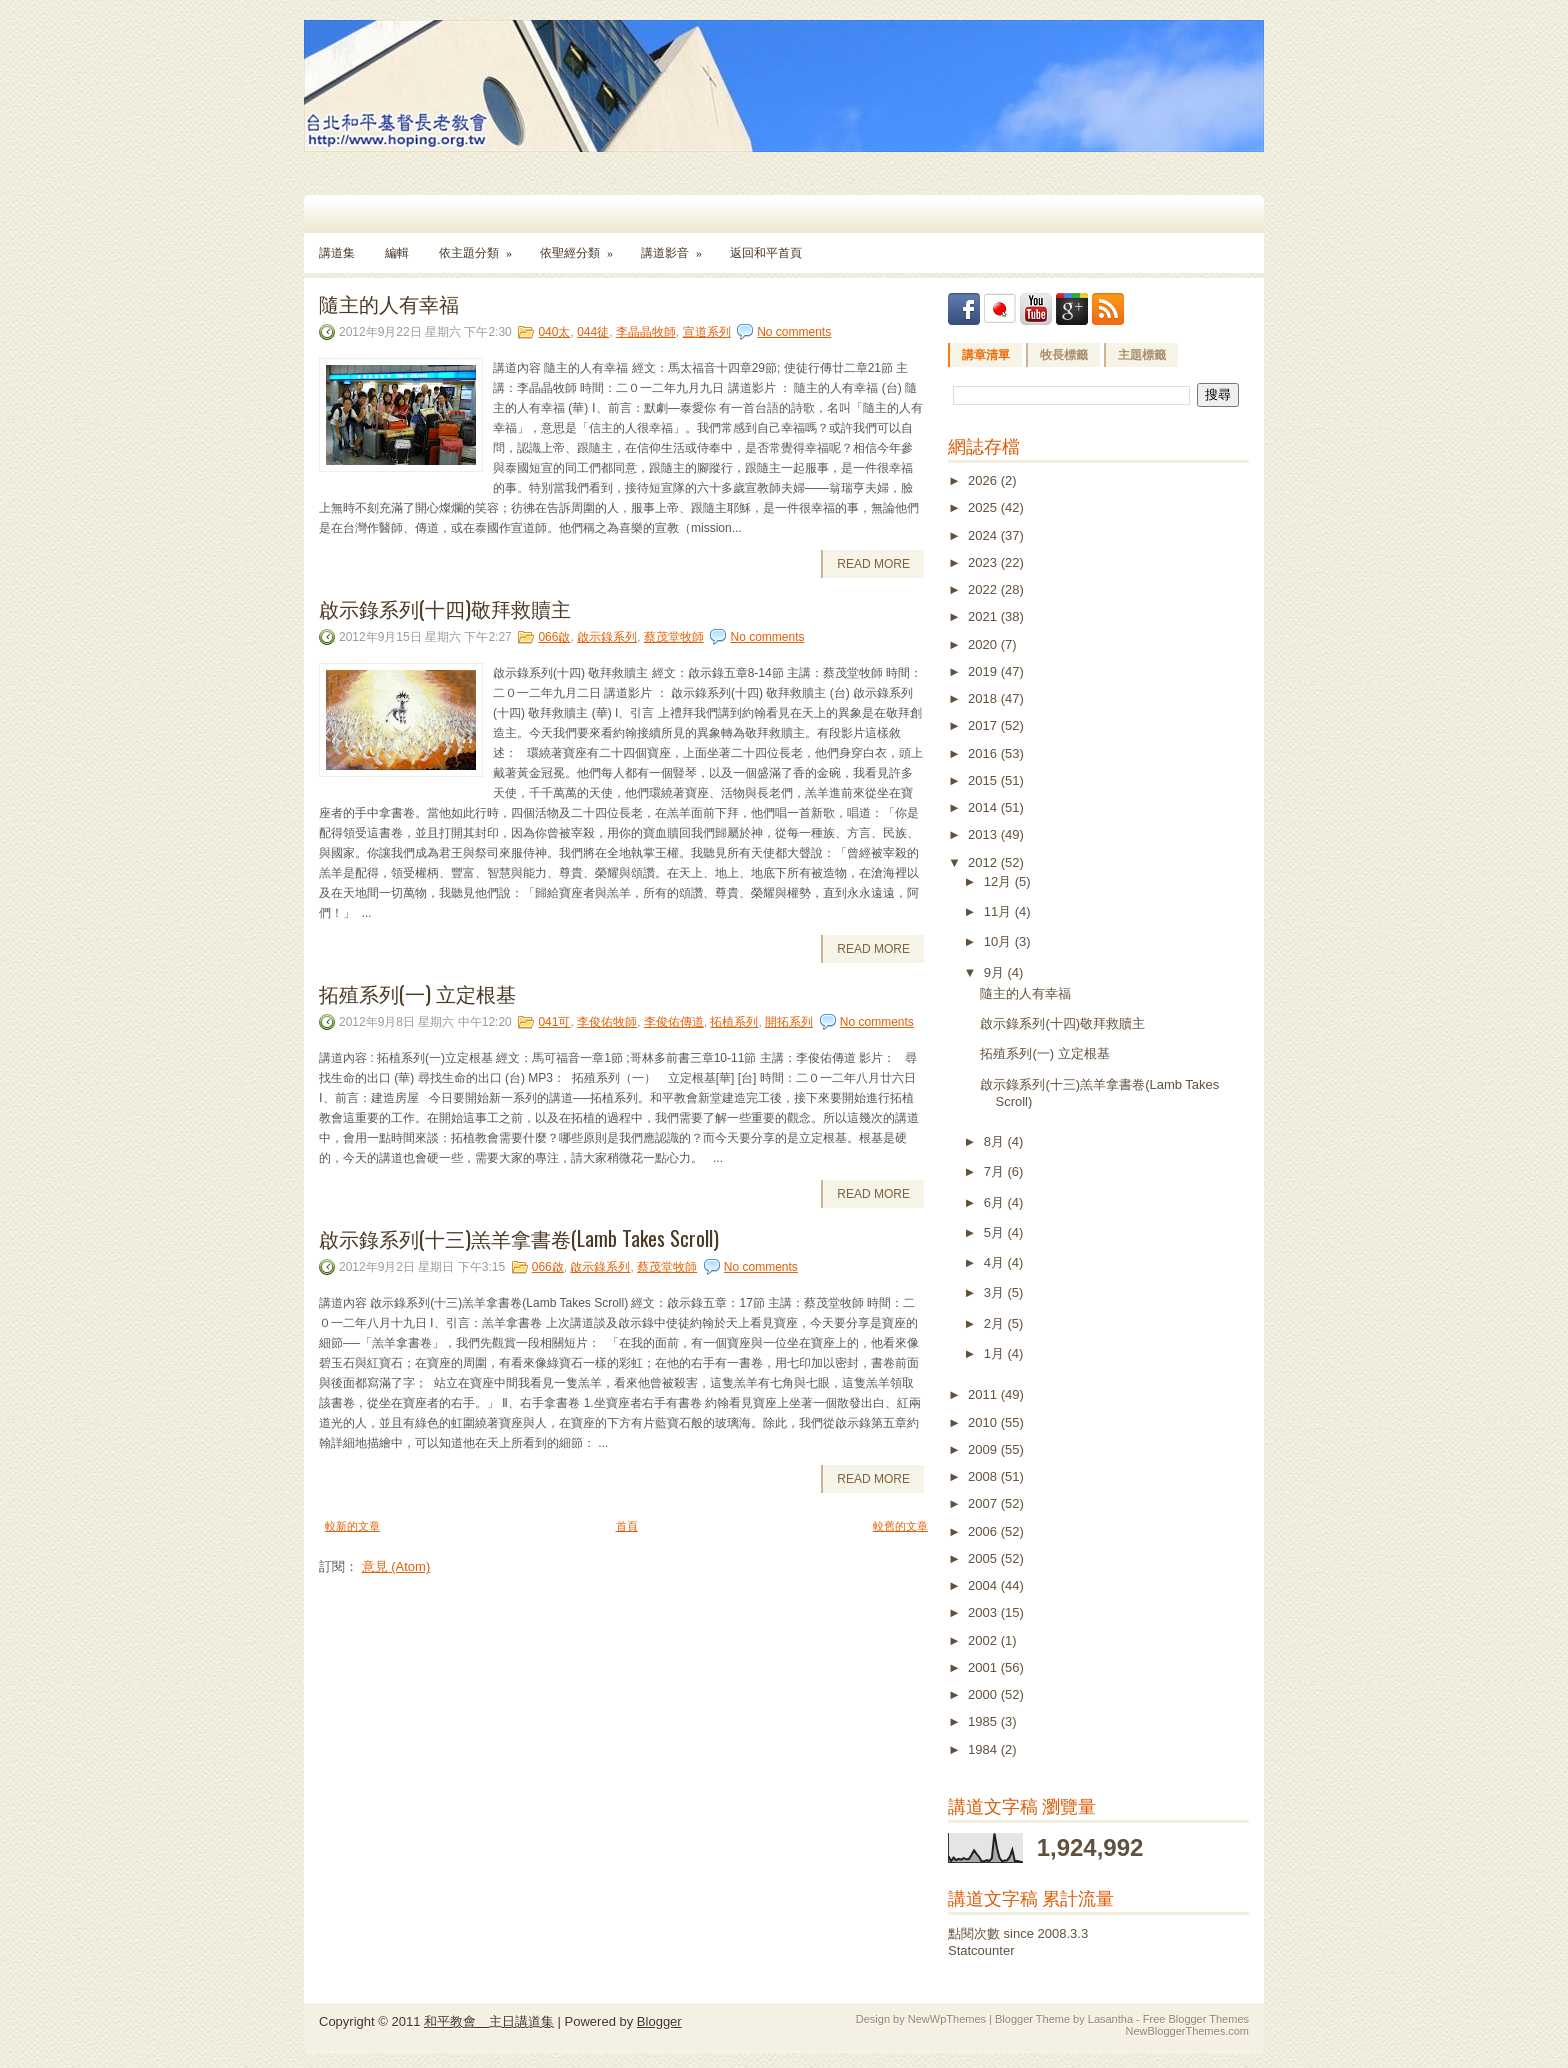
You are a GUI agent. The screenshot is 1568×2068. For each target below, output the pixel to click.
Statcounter (981, 1950)
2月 (996, 1323)
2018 (984, 698)
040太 (554, 332)
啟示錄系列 (607, 637)
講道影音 (678, 246)
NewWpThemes (947, 2019)
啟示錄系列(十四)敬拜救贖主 (445, 608)
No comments (794, 332)
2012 (984, 862)
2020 (984, 644)
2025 (984, 507)
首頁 (627, 1526)
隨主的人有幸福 (389, 303)
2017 (984, 725)
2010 (984, 1422)
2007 (984, 1503)
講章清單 (986, 355)
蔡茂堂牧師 (674, 637)
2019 (984, 671)
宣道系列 (707, 332)
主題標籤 (1142, 355)
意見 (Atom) (396, 1566)
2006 (984, 1531)
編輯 (397, 253)
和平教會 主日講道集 (489, 2021)
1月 (996, 1353)
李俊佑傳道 (674, 1022)
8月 (996, 1141)
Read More (873, 564)
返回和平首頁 (766, 253)
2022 (984, 589)
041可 (554, 1022)
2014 (984, 807)
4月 (996, 1262)
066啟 (554, 637)
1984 (984, 1749)
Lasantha (1110, 2019)
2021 (984, 616)
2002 (984, 1640)
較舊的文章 (900, 1526)
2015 (984, 780)
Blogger (659, 2021)
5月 (996, 1232)
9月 (996, 972)
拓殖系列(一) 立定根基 (417, 993)
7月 (996, 1171)
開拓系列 (789, 1022)
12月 (999, 881)
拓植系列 (734, 1022)
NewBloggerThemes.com (1188, 2031)
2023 (984, 562)
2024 (984, 535)
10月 (999, 941)
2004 (984, 1585)
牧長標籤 (1064, 355)
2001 (984, 1667)
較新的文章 (352, 1526)
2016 (984, 753)
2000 (984, 1694)
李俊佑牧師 (607, 1022)
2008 (984, 1476)
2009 (984, 1449)
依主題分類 (482, 246)
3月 (996, 1292)
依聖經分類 (583, 246)
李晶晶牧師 (646, 332)
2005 (984, 1558)
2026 (984, 480)
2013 (984, 834)
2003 (984, 1612)
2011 (984, 1394)
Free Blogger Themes (1196, 2019)
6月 (996, 1202)
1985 (984, 1721)
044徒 (593, 332)
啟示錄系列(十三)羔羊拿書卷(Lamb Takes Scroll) (519, 1238)
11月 (999, 911)
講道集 (337, 253)
